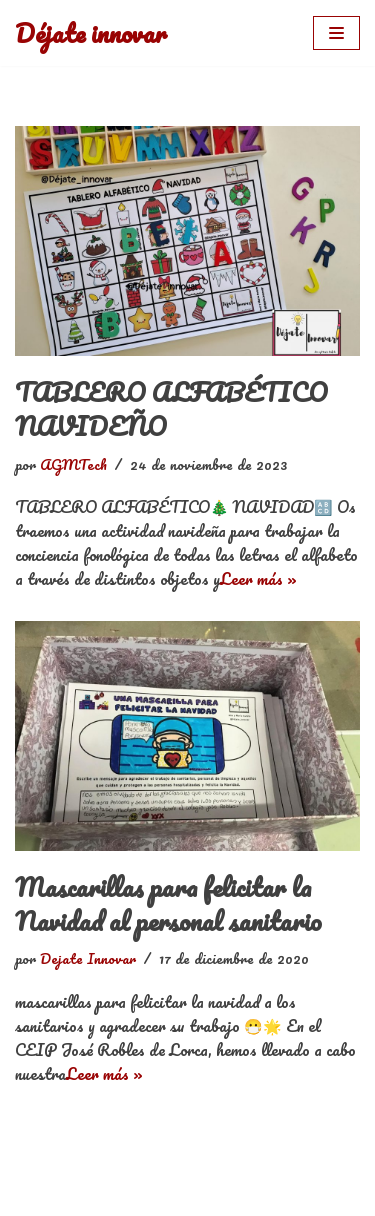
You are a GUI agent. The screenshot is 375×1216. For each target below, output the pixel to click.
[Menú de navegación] (336, 33)
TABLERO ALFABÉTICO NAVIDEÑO (171, 409)
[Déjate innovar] (91, 33)
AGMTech (73, 464)
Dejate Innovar (88, 958)
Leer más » (258, 578)
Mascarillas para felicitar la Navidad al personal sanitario (168, 904)
